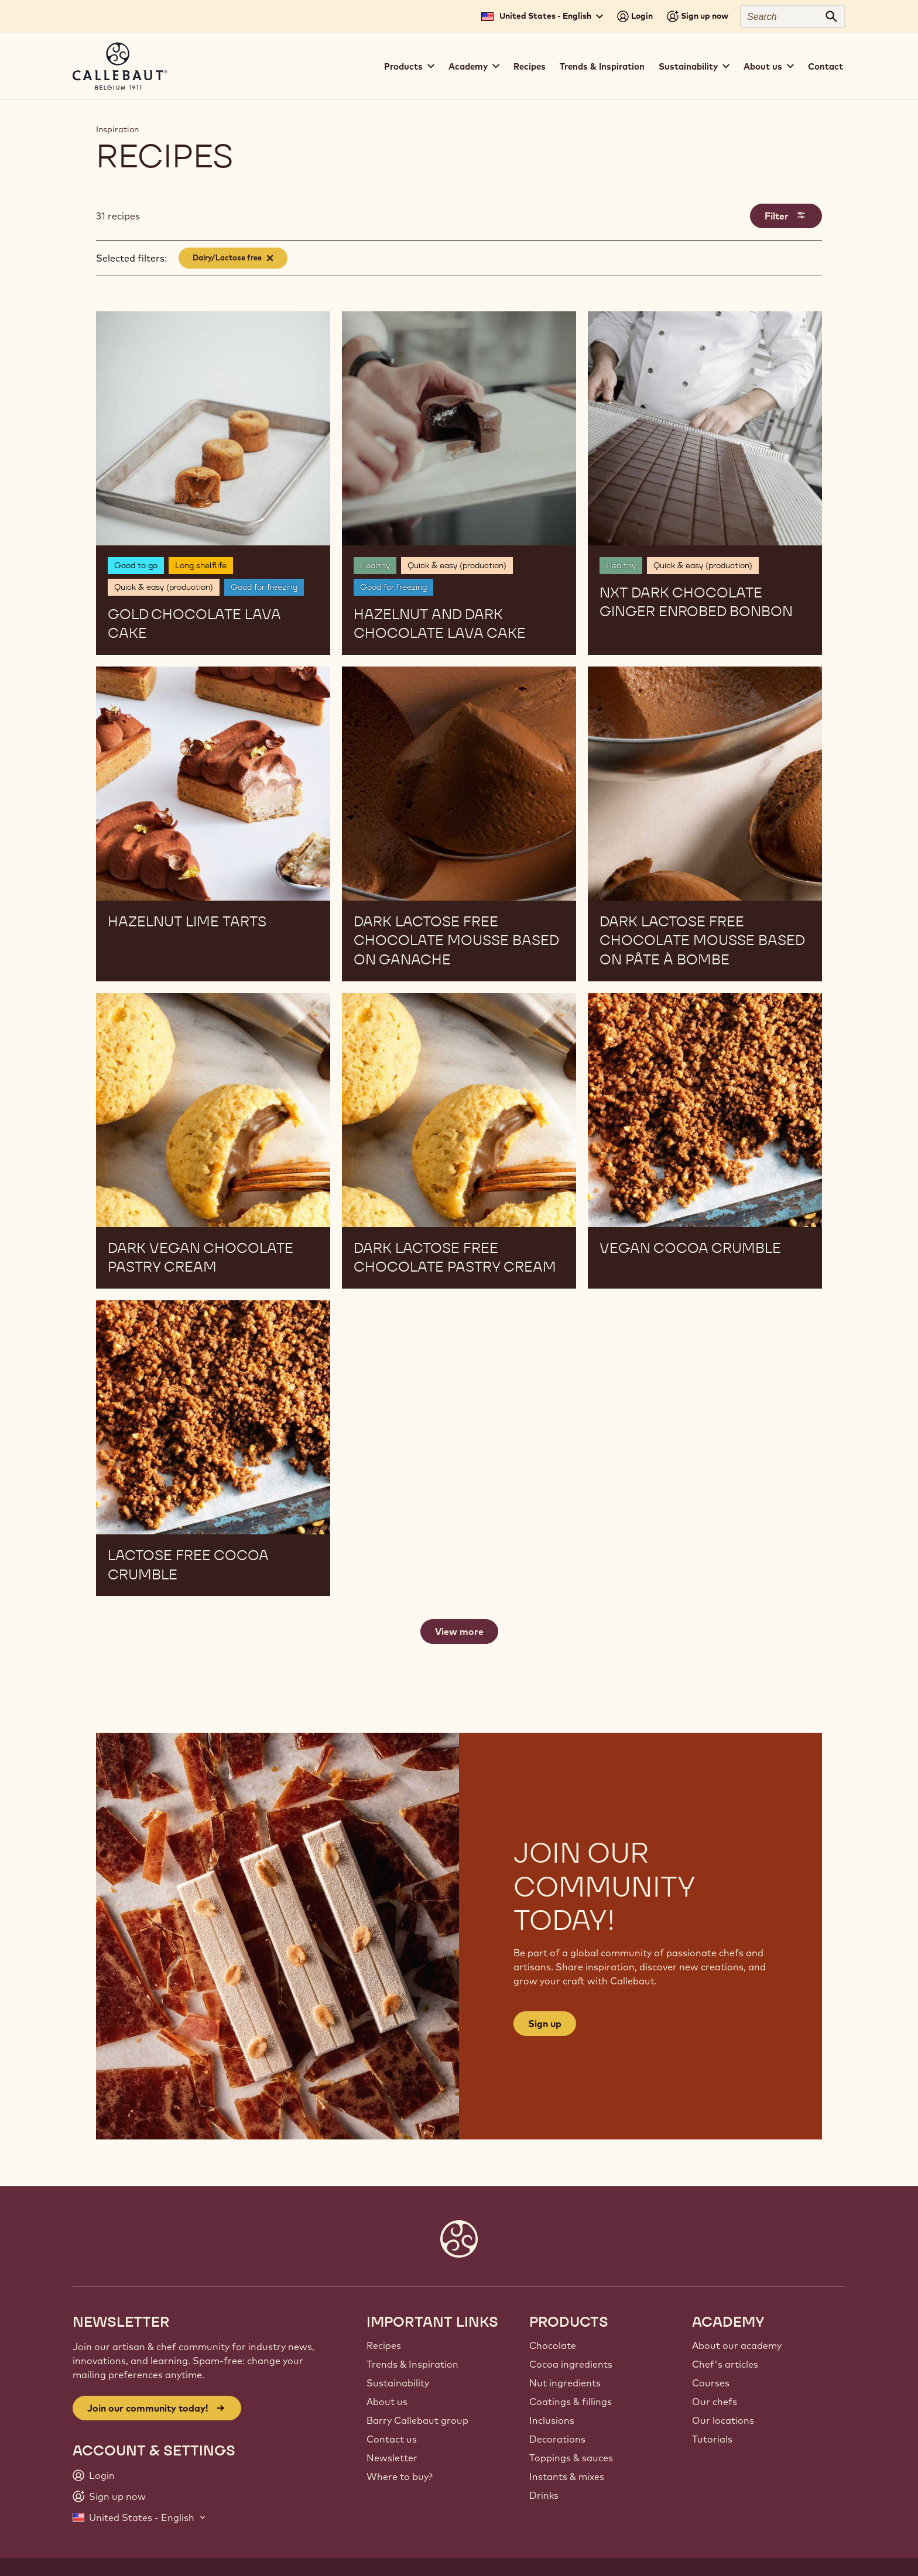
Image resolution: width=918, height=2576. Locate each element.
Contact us (391, 2439)
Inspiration (117, 129)
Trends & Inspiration (602, 66)
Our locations (723, 2420)
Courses (710, 2383)
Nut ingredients (565, 2383)
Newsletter (391, 2458)
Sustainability (397, 2383)
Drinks (544, 2495)
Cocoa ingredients (570, 2364)
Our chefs (714, 2401)
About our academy (737, 2345)
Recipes (529, 66)
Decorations (557, 2439)
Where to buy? (399, 2476)
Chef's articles (725, 2364)
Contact (825, 66)
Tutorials (712, 2439)
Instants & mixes (566, 2476)
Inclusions (551, 2420)
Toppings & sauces (571, 2458)
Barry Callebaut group (417, 2420)
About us (386, 2401)
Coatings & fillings (570, 2401)
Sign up (544, 2023)
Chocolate (552, 2345)
